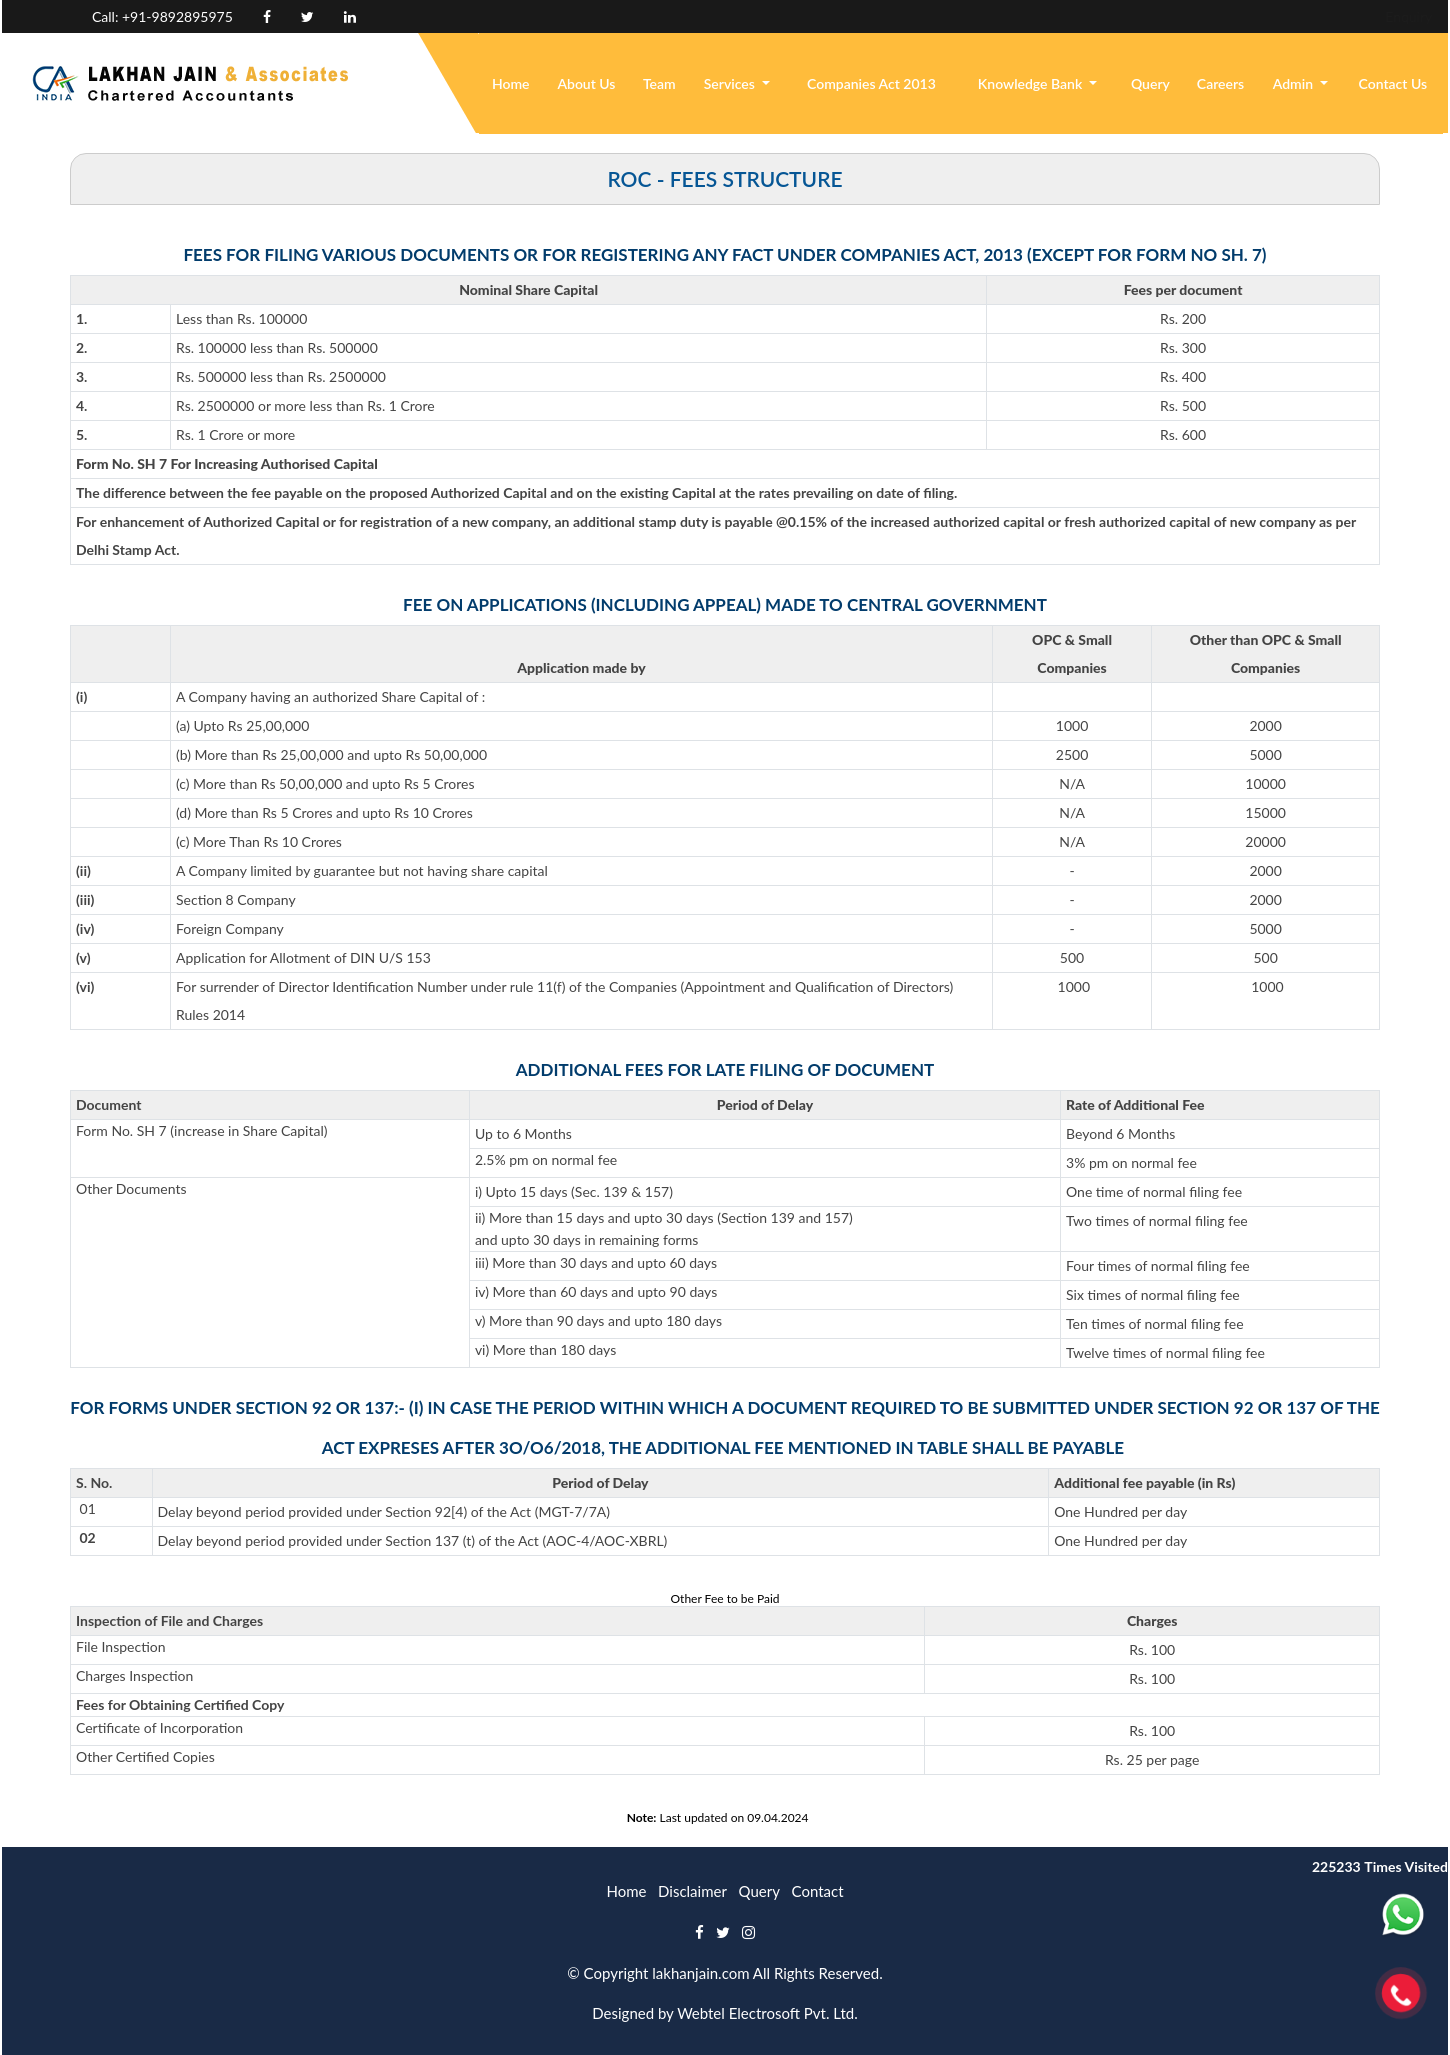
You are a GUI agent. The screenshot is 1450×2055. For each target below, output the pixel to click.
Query (1150, 83)
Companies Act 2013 (871, 83)
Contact (818, 1891)
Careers (1220, 83)
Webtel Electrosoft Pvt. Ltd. (767, 2013)
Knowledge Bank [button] (1032, 83)
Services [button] (731, 83)
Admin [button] (1295, 83)
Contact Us (1393, 83)
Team (659, 83)
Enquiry (1274, 16)
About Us (586, 83)
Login (1344, 16)
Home (511, 83)
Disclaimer (692, 1891)
